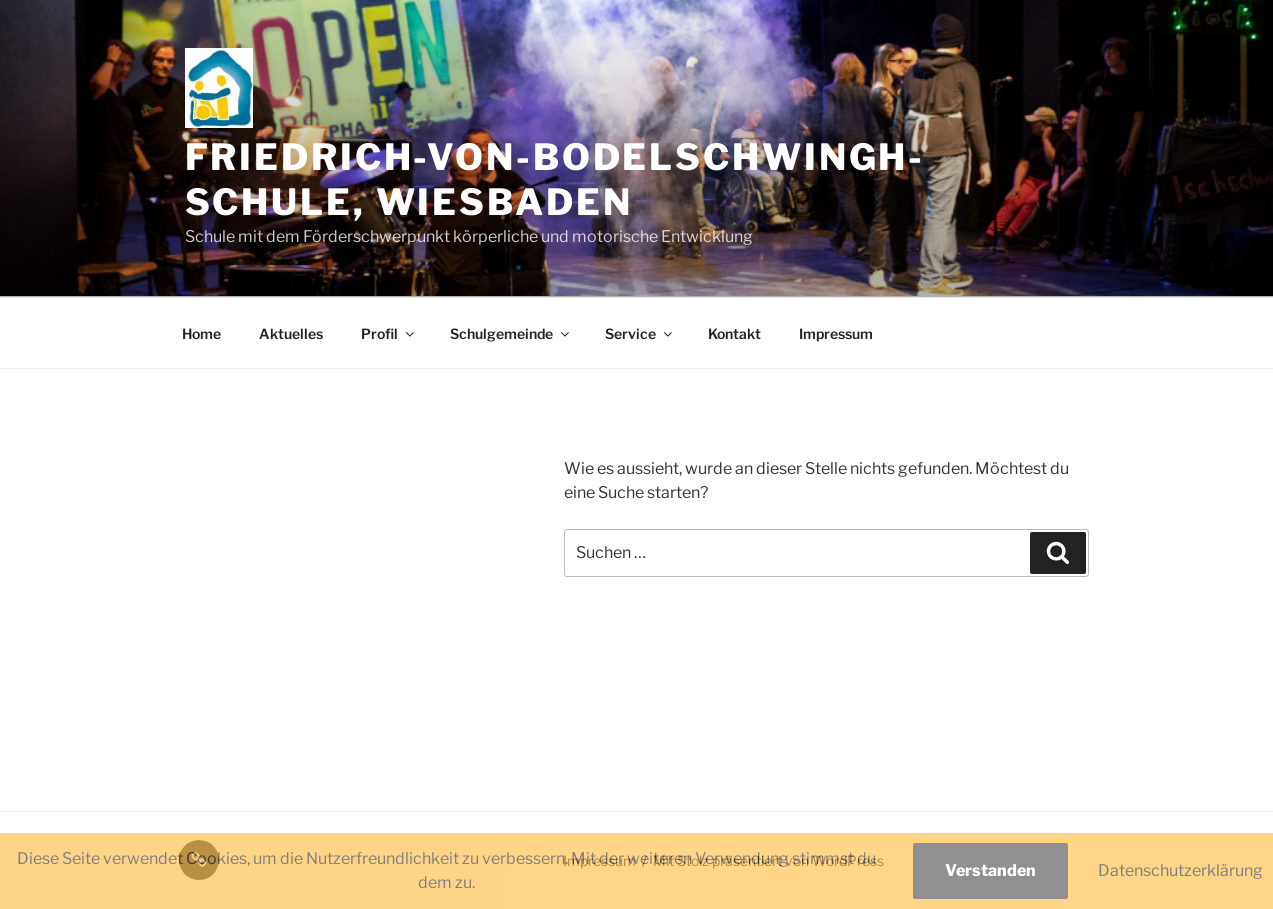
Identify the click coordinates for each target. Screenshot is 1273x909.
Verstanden (990, 870)
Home (201, 333)
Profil (389, 333)
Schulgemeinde (511, 333)
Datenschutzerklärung (1180, 870)
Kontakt (734, 333)
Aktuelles (291, 333)
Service (640, 333)
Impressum (836, 333)
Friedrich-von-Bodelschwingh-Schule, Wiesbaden (555, 179)
